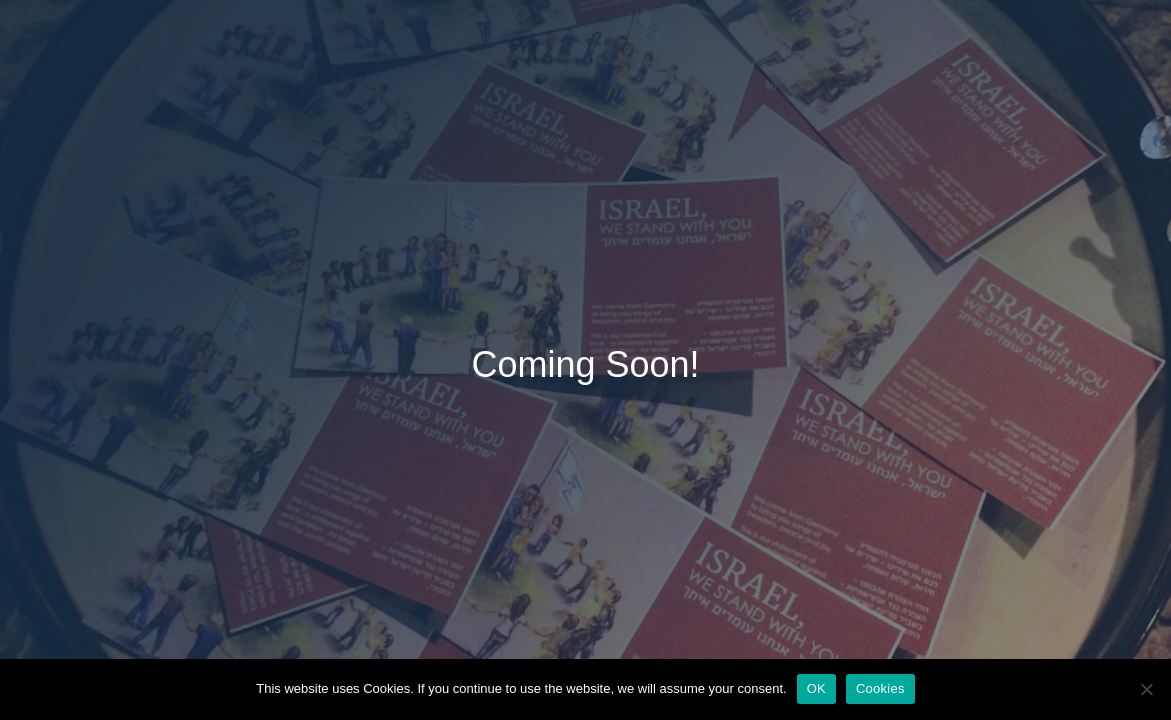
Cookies (880, 688)
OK (816, 688)
